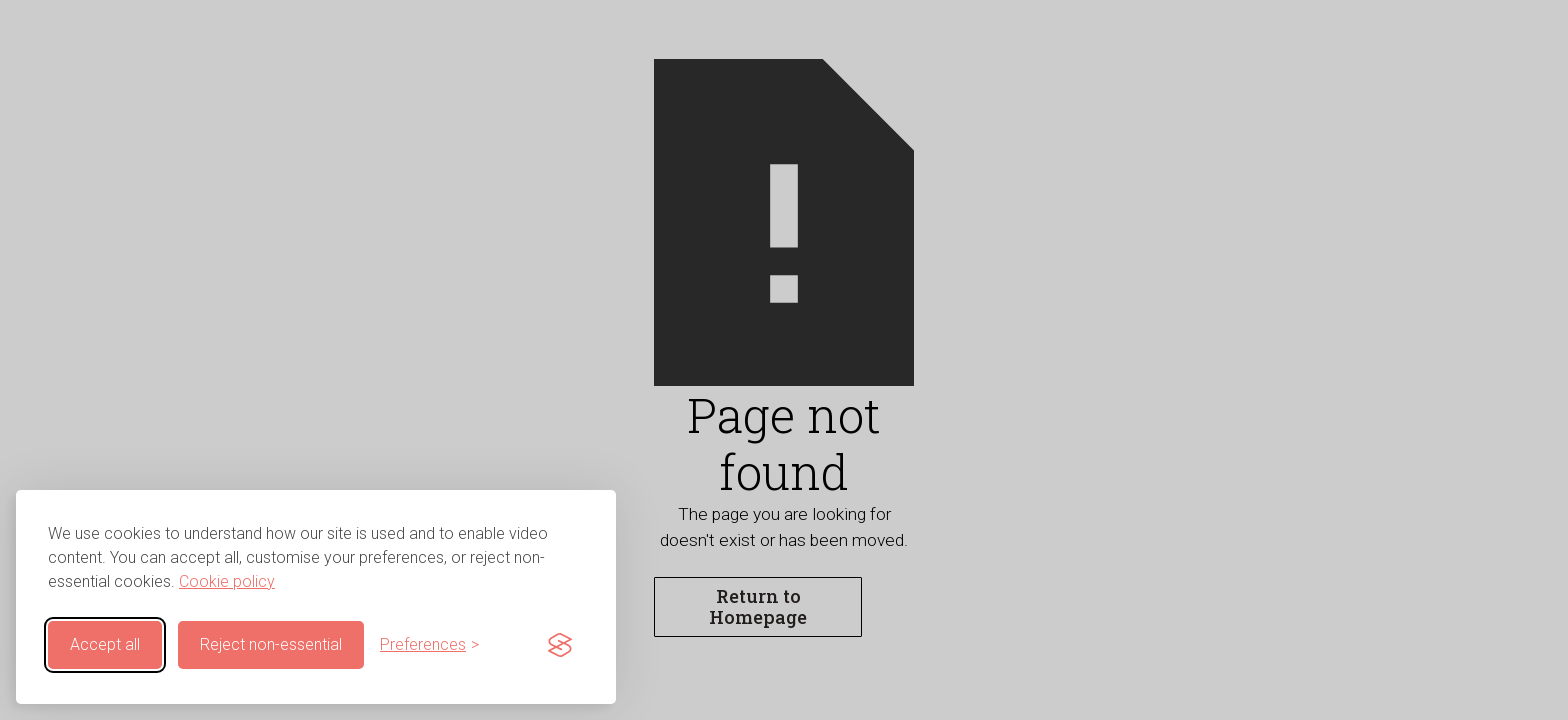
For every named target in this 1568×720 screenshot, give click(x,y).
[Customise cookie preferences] (429, 645)
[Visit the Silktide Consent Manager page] (560, 645)
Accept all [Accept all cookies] (105, 644)
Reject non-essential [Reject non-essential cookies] (271, 644)
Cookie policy (227, 581)
